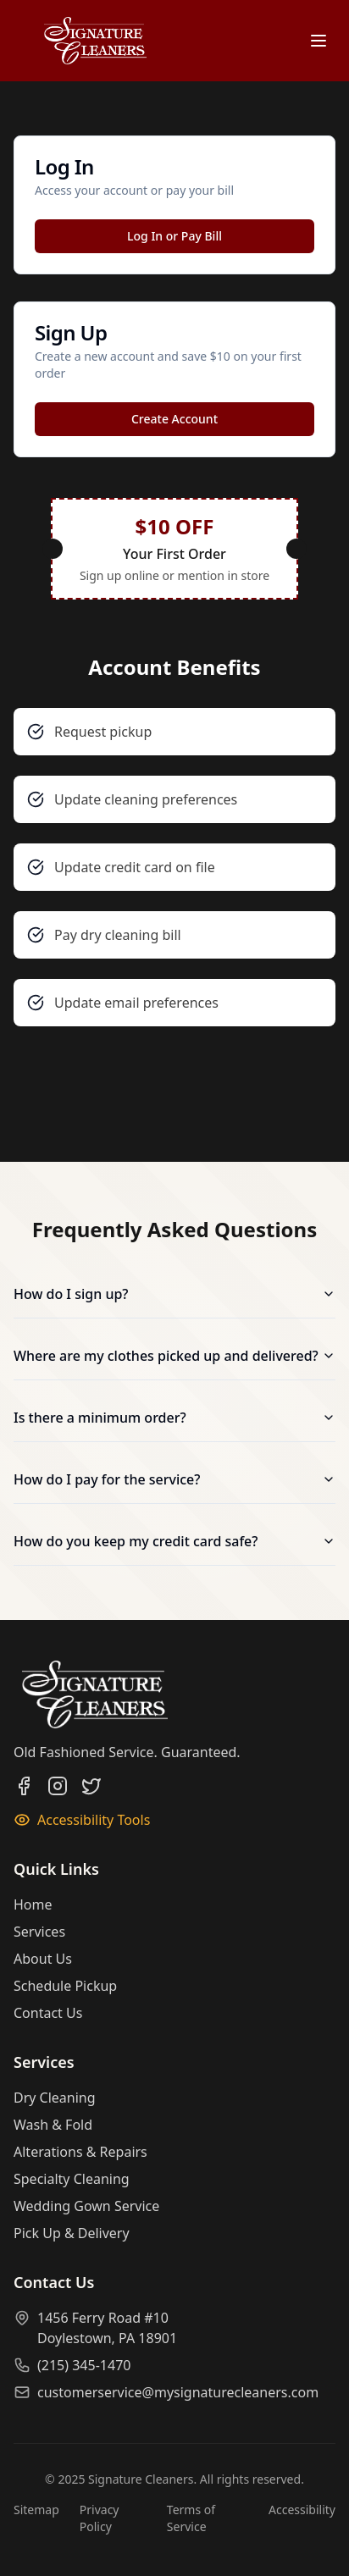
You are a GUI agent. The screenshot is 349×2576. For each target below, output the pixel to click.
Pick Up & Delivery (72, 2233)
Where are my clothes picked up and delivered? (174, 1355)
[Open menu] (318, 41)
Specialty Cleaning (72, 2179)
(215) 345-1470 (83, 2365)
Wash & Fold (53, 2124)
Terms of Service (191, 2518)
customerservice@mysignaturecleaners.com (178, 2392)
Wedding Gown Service (86, 2206)
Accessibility (302, 2509)
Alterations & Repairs (80, 2151)
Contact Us (48, 2013)
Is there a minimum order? (174, 1417)
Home (33, 1904)
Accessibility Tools (82, 1819)
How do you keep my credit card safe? (174, 1541)
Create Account (174, 419)
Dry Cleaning (55, 2097)
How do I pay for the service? (174, 1479)
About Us (43, 1958)
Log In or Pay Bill (174, 236)
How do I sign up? (174, 1294)
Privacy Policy (99, 2518)
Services (39, 1931)
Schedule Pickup (65, 1985)
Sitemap (36, 2509)
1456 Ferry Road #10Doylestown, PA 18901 (107, 2327)
